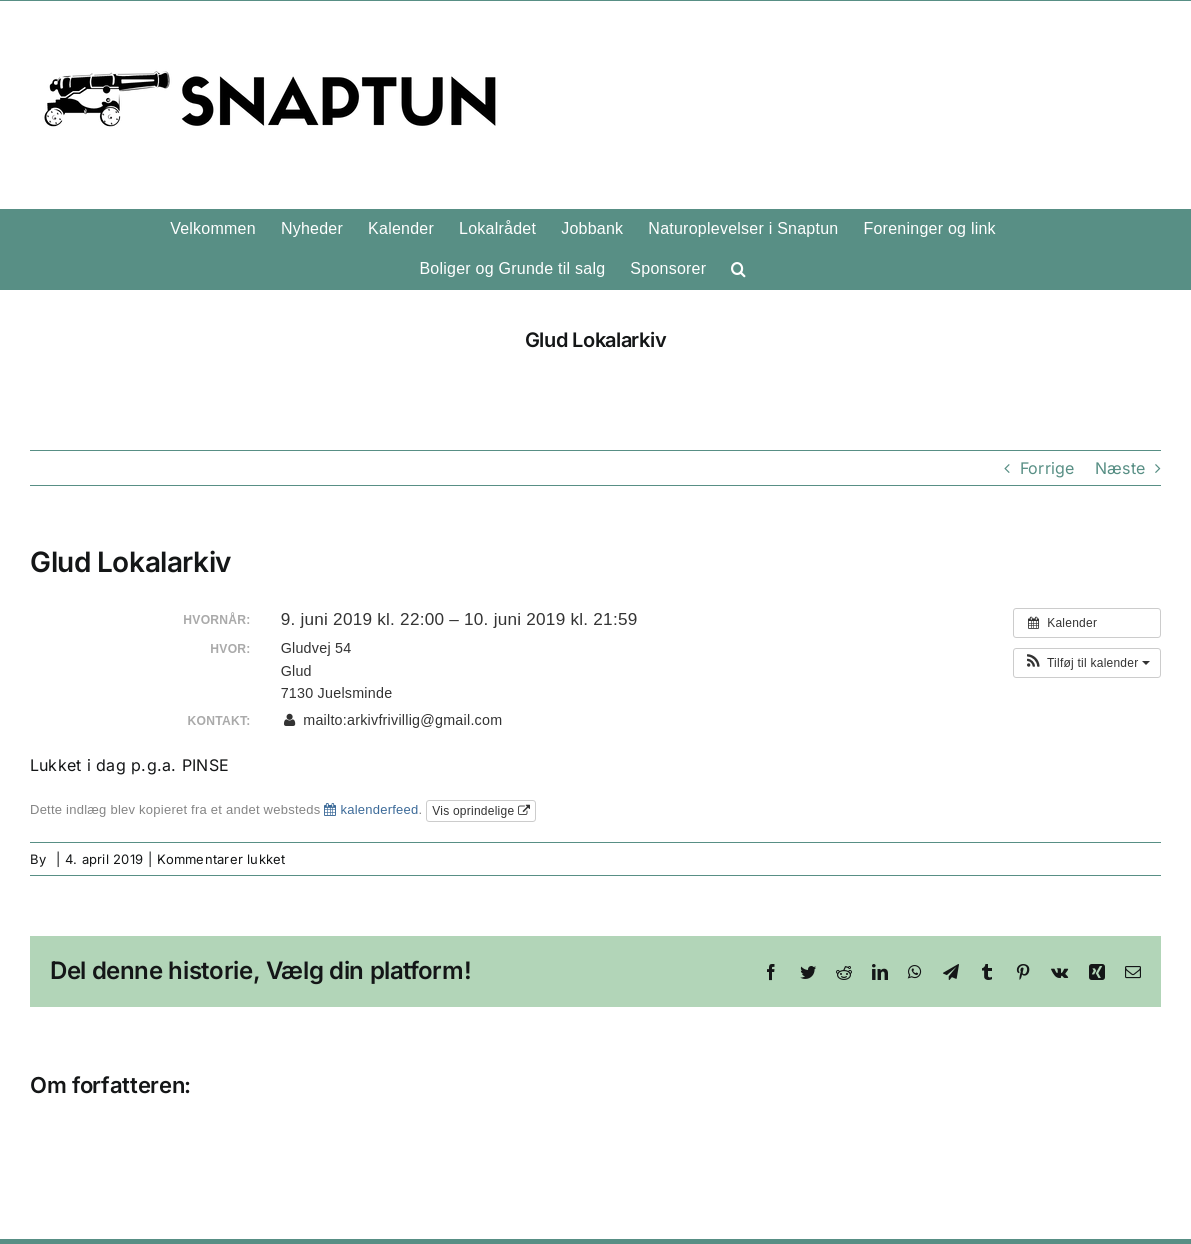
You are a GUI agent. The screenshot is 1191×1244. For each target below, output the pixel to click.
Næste (1120, 468)
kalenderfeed (371, 809)
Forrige (1047, 468)
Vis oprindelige (481, 811)
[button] (738, 269)
